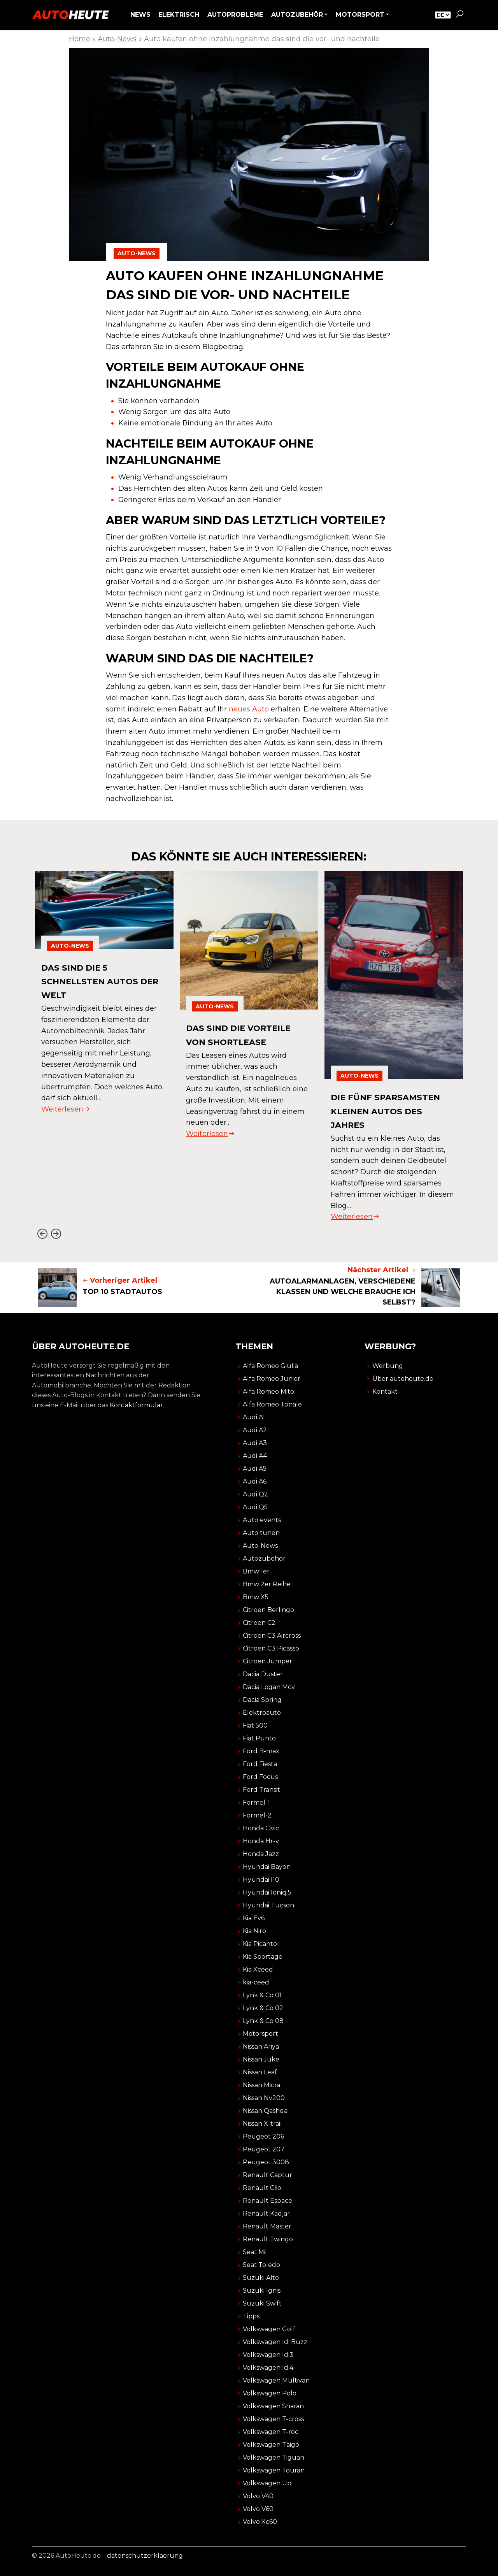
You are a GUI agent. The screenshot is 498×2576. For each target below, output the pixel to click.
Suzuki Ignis (262, 2290)
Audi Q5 (255, 1507)
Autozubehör (264, 1558)
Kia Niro (254, 1931)
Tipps (251, 2316)
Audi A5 (255, 1468)
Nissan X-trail (262, 2123)
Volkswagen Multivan (276, 2380)
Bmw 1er (256, 1571)
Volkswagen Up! (268, 2483)
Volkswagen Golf (269, 2329)
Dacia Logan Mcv (269, 1687)
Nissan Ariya (261, 2046)
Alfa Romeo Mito (268, 1391)
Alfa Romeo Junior (271, 1378)
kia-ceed (256, 1982)
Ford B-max (261, 1751)
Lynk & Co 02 (263, 2008)
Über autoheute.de (402, 1378)
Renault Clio (262, 2187)
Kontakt (385, 1391)
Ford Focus (260, 1777)
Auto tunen (261, 1532)
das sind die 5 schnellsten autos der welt (95, 981)
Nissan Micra (261, 2085)
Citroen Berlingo (268, 1610)
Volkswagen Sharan (273, 2406)
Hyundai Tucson (268, 1905)
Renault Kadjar (266, 2213)
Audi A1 (254, 1417)
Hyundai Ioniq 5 (267, 1892)
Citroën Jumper (267, 1661)
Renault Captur (267, 2175)
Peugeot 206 (263, 2136)
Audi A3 (255, 1443)
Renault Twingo (268, 2239)
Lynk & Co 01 (262, 1995)
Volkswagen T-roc (270, 2432)
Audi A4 (255, 1455)
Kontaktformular (136, 1405)
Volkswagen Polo (269, 2393)
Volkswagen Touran (274, 2470)
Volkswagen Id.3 (268, 2354)
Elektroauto (262, 1712)
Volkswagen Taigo (271, 2444)
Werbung (387, 1366)
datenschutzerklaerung (145, 2555)
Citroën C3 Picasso (271, 1648)
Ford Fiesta (260, 1764)
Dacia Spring (262, 1699)
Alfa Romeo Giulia (270, 1366)
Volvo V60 (258, 2509)
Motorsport (260, 2033)
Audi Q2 (255, 1494)
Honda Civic (261, 1828)
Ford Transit (261, 1789)
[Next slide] (56, 1233)
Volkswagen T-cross (273, 2419)
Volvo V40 (258, 2496)
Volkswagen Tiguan (273, 2457)
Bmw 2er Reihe (267, 1584)
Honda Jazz (261, 1854)
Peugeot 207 (263, 2149)
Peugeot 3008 (266, 2162)
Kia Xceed (258, 1969)
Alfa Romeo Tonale (272, 1404)
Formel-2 (257, 1815)
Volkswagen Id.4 (268, 2367)
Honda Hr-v (261, 1841)
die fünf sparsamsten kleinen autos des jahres (392, 1110)
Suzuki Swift (262, 2303)
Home (79, 39)
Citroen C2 (259, 1622)
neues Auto (249, 709)
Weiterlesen (65, 1109)
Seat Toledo (261, 2265)
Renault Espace (267, 2200)
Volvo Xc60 (260, 2521)
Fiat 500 (255, 1725)
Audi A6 (255, 1481)
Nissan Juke (261, 2059)
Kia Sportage (262, 1956)
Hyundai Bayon (267, 1866)
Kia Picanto (260, 1943)
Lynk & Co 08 (263, 2021)
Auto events (262, 1520)
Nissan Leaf (260, 2072)
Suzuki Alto (261, 2277)
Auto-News (117, 39)
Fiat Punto (259, 1738)
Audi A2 (255, 1430)
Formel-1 (256, 1802)
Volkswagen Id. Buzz (275, 2342)
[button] (459, 15)
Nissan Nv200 (264, 2098)
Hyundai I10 (261, 1879)
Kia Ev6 (254, 1918)
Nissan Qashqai (266, 2110)
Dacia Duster (263, 1674)
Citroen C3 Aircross (272, 1635)
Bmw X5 (255, 1597)
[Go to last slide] (42, 1233)
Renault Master (267, 2226)
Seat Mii (255, 2252)
